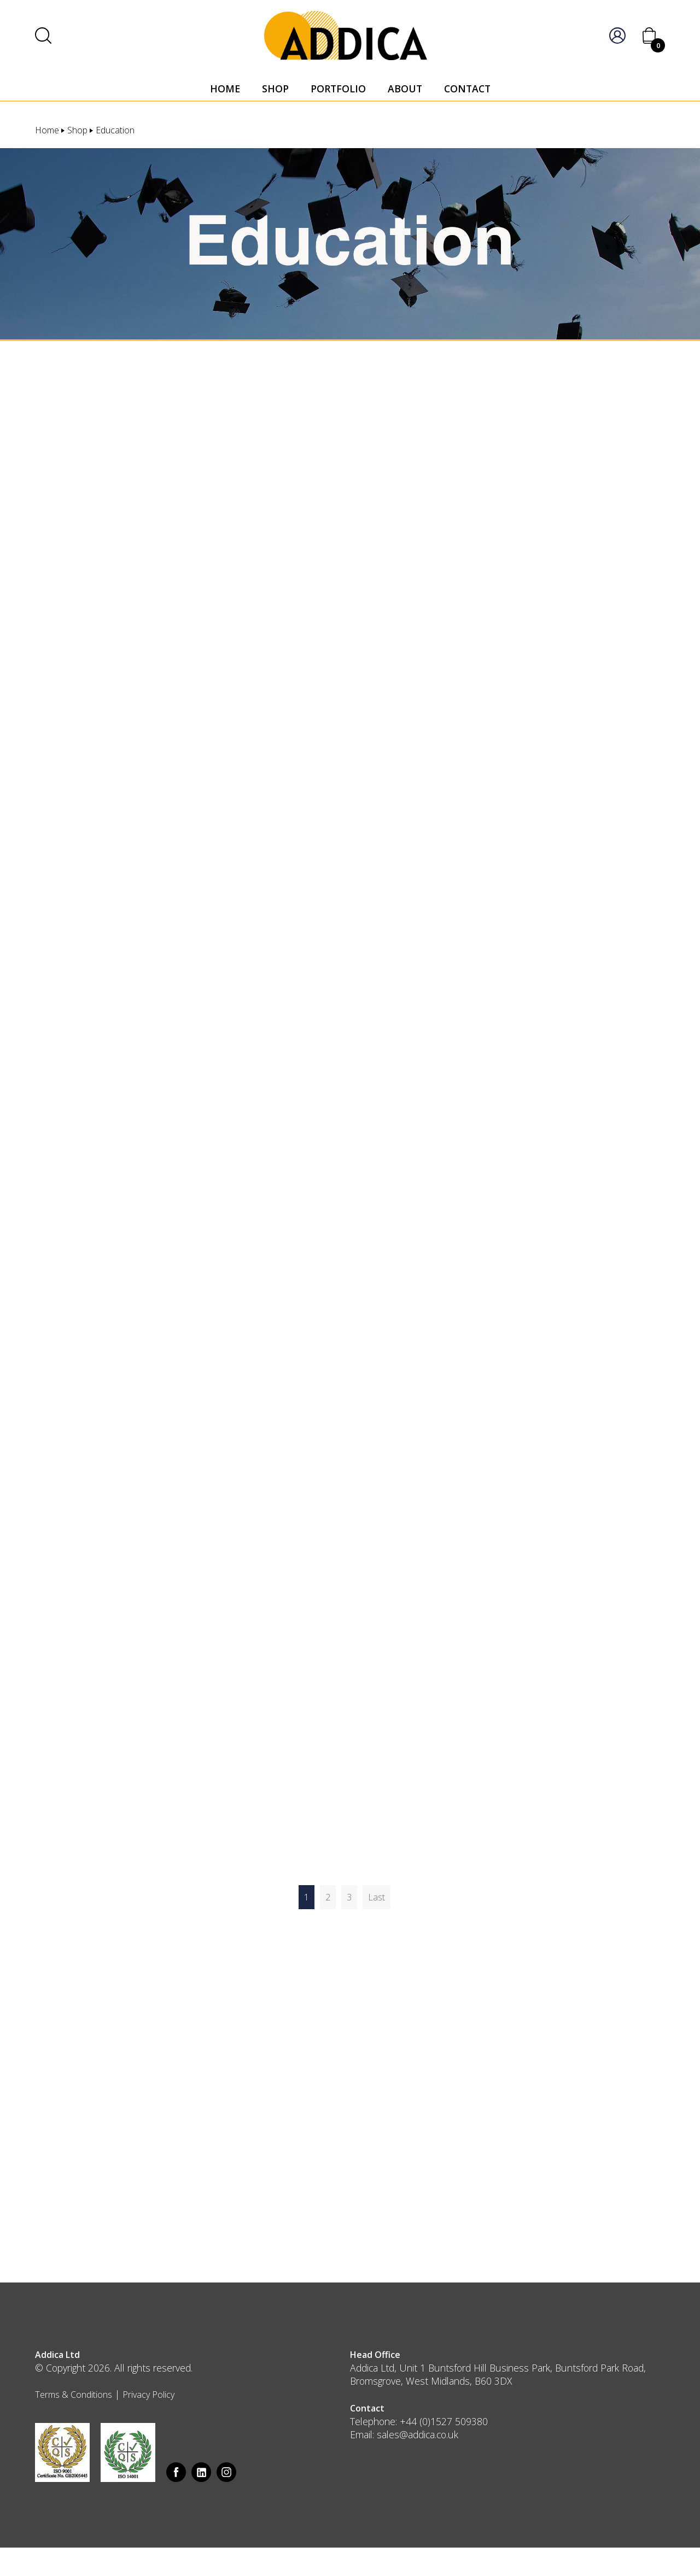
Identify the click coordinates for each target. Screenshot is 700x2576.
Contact (467, 88)
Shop (275, 88)
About (405, 88)
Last (376, 1897)
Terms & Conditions (73, 2395)
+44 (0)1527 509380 (444, 2421)
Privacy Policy (148, 2395)
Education (115, 130)
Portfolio (338, 88)
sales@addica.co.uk (417, 2434)
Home (225, 88)
